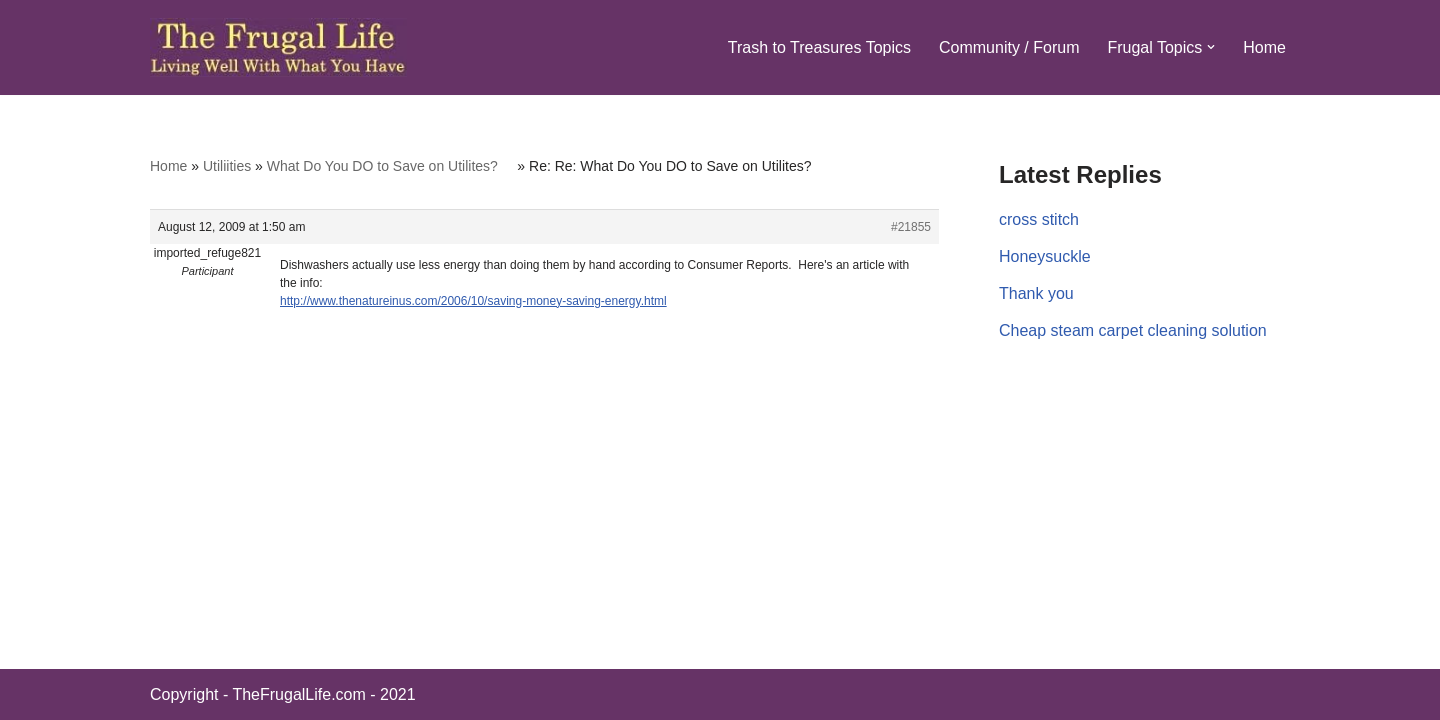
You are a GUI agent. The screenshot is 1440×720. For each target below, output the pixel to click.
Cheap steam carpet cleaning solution (1133, 330)
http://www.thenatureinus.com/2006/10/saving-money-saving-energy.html (473, 301)
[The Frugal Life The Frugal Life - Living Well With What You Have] (278, 47)
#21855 (911, 227)
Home (1264, 47)
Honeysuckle (1045, 256)
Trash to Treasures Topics (819, 47)
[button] (1211, 47)
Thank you (1036, 293)
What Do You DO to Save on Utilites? (390, 166)
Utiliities (227, 166)
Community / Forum (1009, 47)
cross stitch (1039, 219)
